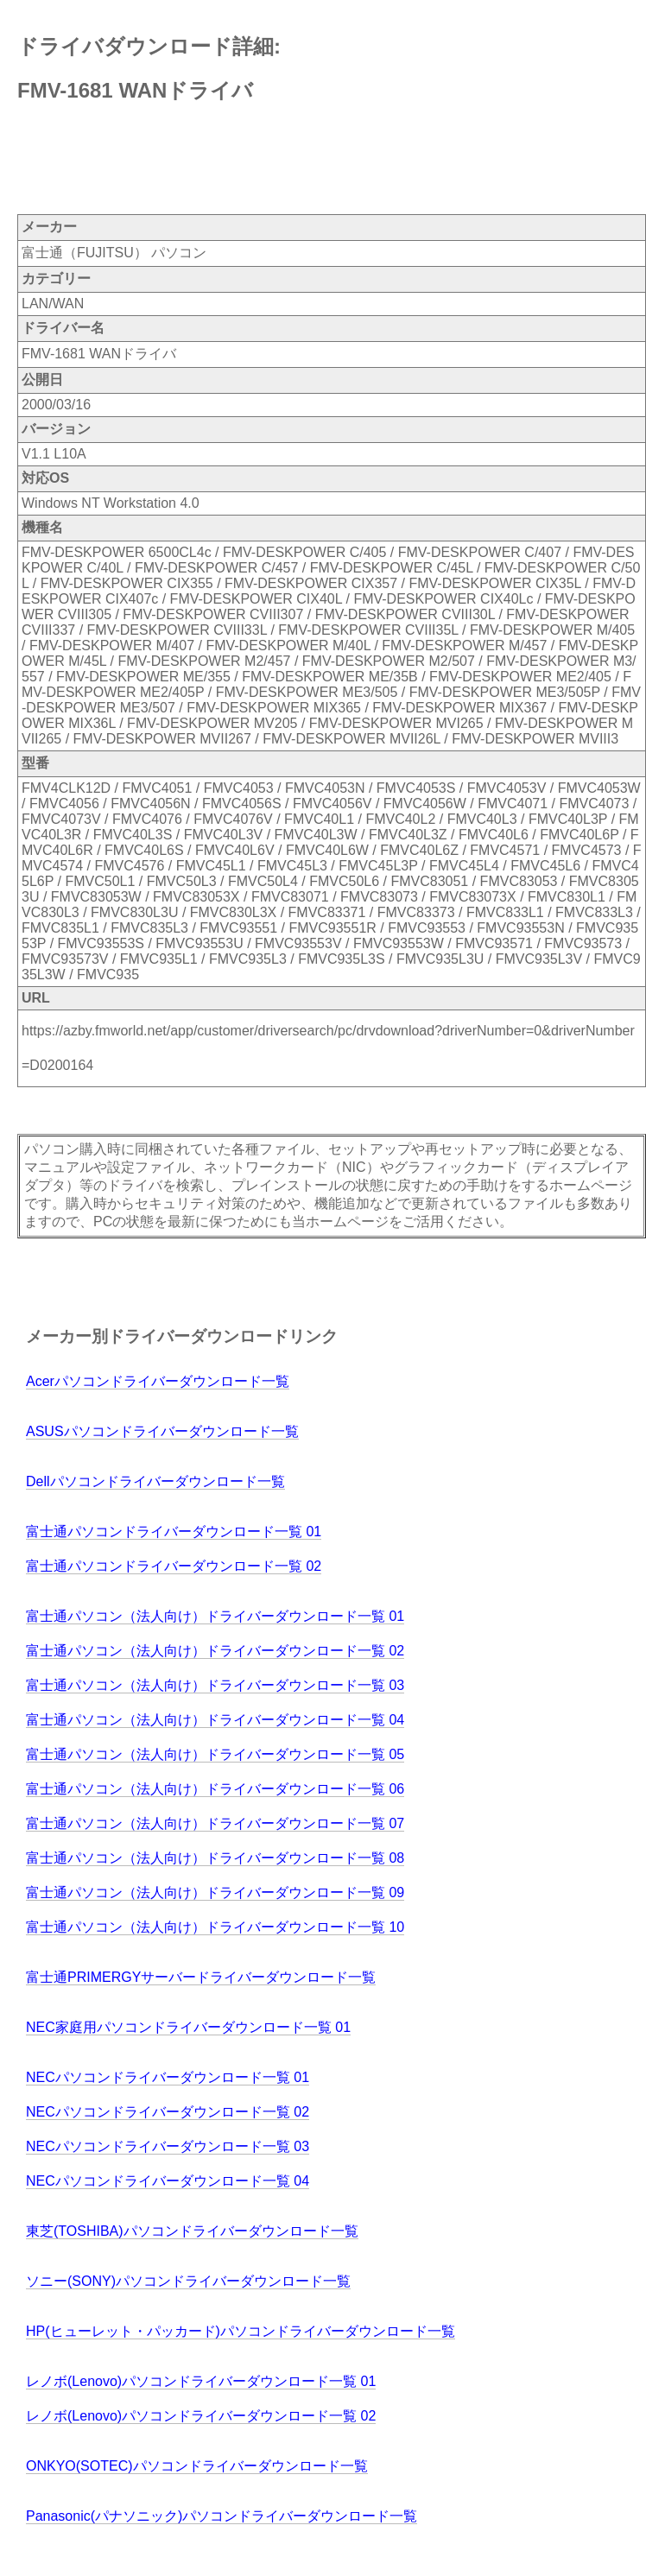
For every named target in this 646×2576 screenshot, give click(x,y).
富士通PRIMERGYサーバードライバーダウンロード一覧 (201, 1977)
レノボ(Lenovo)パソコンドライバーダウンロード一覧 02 (201, 2415)
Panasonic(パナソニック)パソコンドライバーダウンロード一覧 (221, 2516)
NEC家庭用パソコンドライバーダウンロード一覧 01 (188, 2027)
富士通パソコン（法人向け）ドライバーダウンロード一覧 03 (215, 1685)
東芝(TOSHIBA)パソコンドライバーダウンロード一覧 (192, 2231)
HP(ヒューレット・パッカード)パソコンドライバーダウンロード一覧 (240, 2331)
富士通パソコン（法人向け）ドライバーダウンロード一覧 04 (215, 1719)
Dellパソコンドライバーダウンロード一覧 (155, 1481)
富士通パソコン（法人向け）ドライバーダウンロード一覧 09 (215, 1892)
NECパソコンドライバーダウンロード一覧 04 (167, 2181)
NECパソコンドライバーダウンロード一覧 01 (167, 2077)
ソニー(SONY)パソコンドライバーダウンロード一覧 (188, 2281)
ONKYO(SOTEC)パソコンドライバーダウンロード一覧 (197, 2466)
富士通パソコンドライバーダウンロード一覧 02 (173, 1566)
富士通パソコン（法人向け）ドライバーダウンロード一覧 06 (215, 1789)
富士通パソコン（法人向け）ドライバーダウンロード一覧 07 (215, 1823)
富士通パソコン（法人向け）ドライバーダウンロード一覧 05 (215, 1754)
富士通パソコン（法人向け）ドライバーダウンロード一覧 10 (215, 1927)
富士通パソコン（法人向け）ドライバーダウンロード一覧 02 (215, 1650)
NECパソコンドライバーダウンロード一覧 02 (167, 2111)
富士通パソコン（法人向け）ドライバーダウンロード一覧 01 (215, 1616)
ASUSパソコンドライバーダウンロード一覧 (162, 1431)
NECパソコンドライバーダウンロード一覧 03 (167, 2146)
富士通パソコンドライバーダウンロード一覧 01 (173, 1531)
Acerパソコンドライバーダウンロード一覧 (157, 1381)
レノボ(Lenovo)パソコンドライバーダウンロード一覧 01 (201, 2381)
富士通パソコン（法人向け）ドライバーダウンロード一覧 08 (215, 1858)
